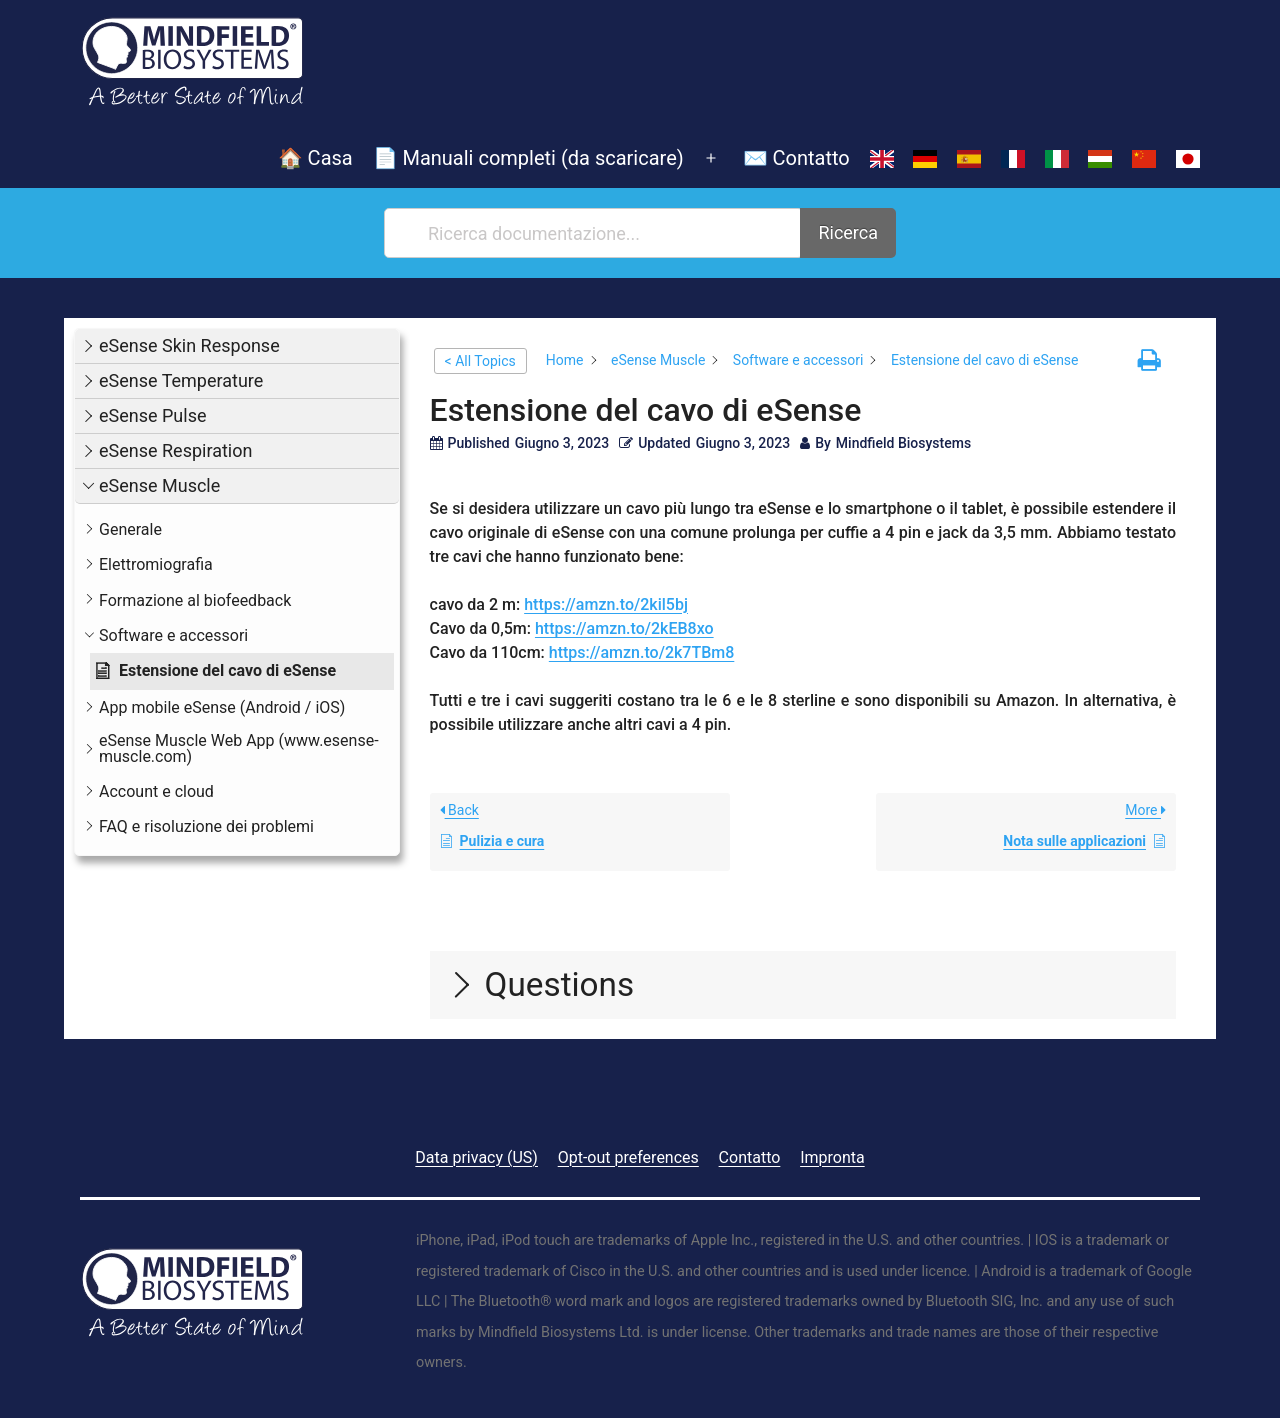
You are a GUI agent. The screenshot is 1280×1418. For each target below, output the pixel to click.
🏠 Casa (315, 158)
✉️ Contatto (796, 158)
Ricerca (848, 232)
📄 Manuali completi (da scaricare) (528, 158)
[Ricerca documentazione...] (593, 233)
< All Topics (480, 361)
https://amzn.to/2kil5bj (606, 604)
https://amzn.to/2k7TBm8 (642, 652)
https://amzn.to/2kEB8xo (624, 628)
